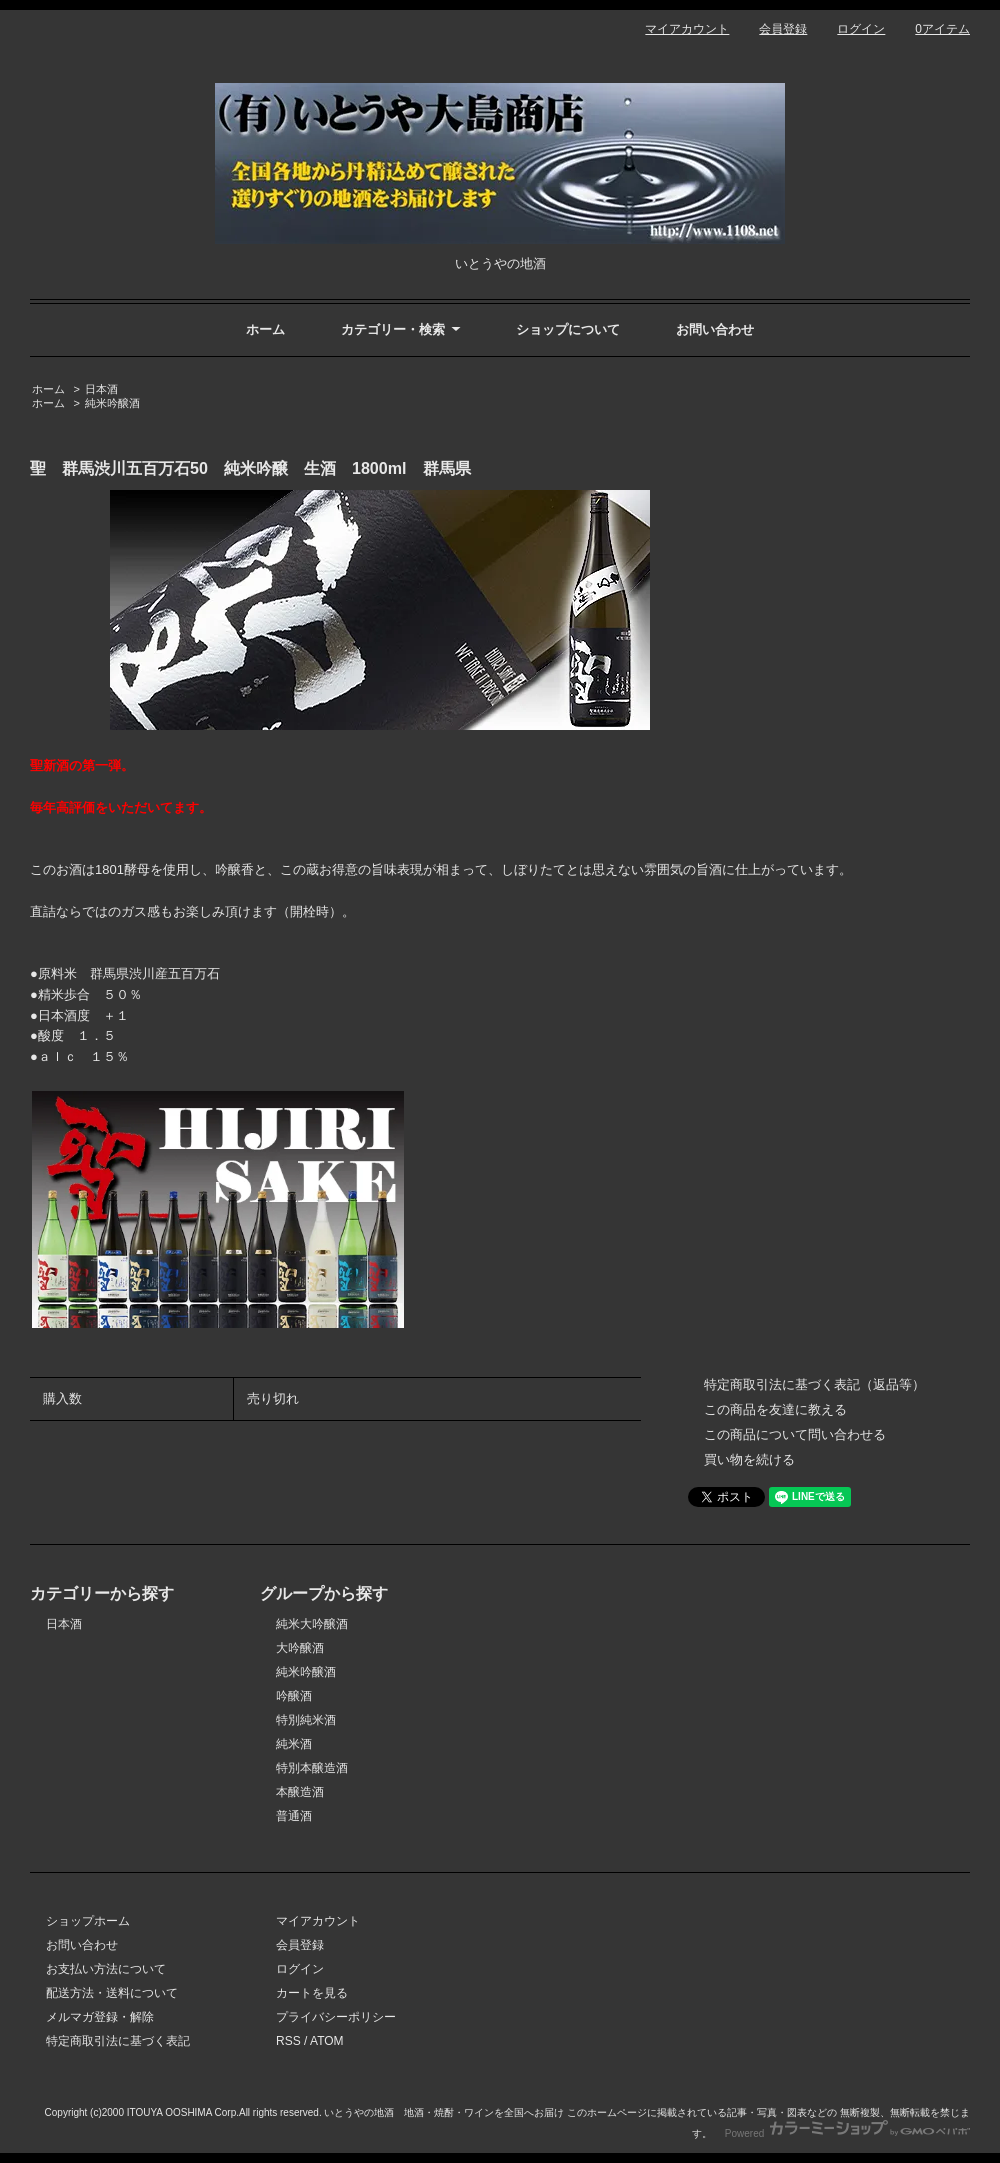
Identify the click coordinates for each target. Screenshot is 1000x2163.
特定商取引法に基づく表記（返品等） (814, 1384)
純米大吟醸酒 (312, 1624)
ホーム (265, 329)
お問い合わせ (715, 329)
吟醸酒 (294, 1696)
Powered (847, 2133)
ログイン (861, 29)
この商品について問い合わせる (795, 1434)
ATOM (327, 2041)
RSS (288, 2041)
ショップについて (568, 329)
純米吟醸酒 (112, 403)
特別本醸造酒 (312, 1768)
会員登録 (783, 29)
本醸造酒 (300, 1792)
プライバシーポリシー (336, 2017)
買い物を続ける (749, 1459)
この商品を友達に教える (775, 1409)
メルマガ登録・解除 (100, 2017)
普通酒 (294, 1816)
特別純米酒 (306, 1720)
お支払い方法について (106, 1969)
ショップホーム (88, 1921)
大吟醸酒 (300, 1648)
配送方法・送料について (112, 1993)
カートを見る (312, 1993)
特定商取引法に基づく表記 (118, 2041)
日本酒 (101, 389)
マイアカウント (687, 29)
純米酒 (294, 1744)
